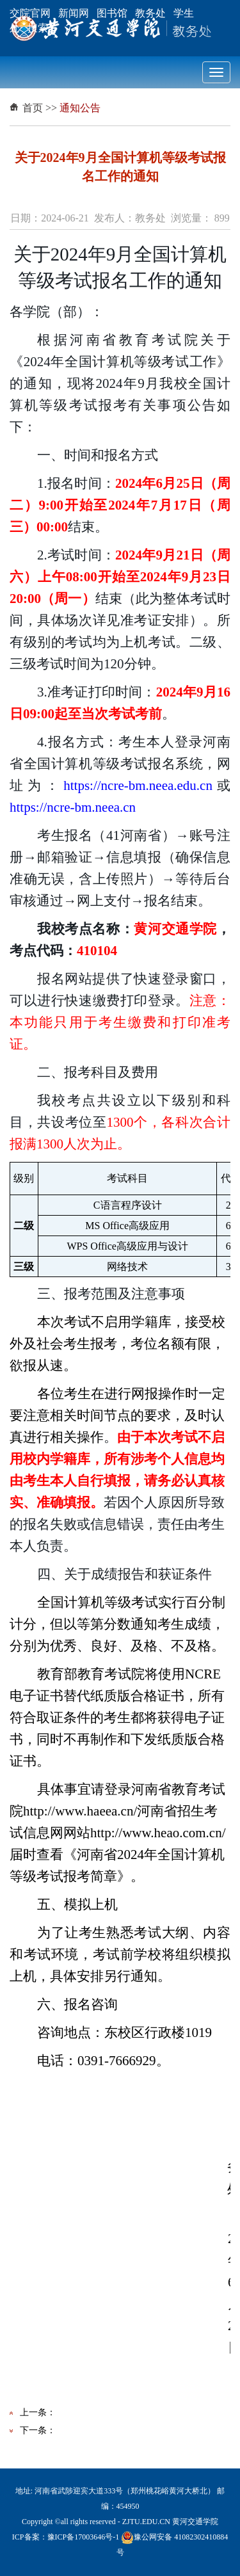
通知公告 (80, 107)
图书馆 (112, 13)
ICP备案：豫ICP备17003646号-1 (65, 2536)
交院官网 (30, 13)
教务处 (150, 13)
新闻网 (73, 13)
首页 (32, 107)
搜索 (38, 27)
